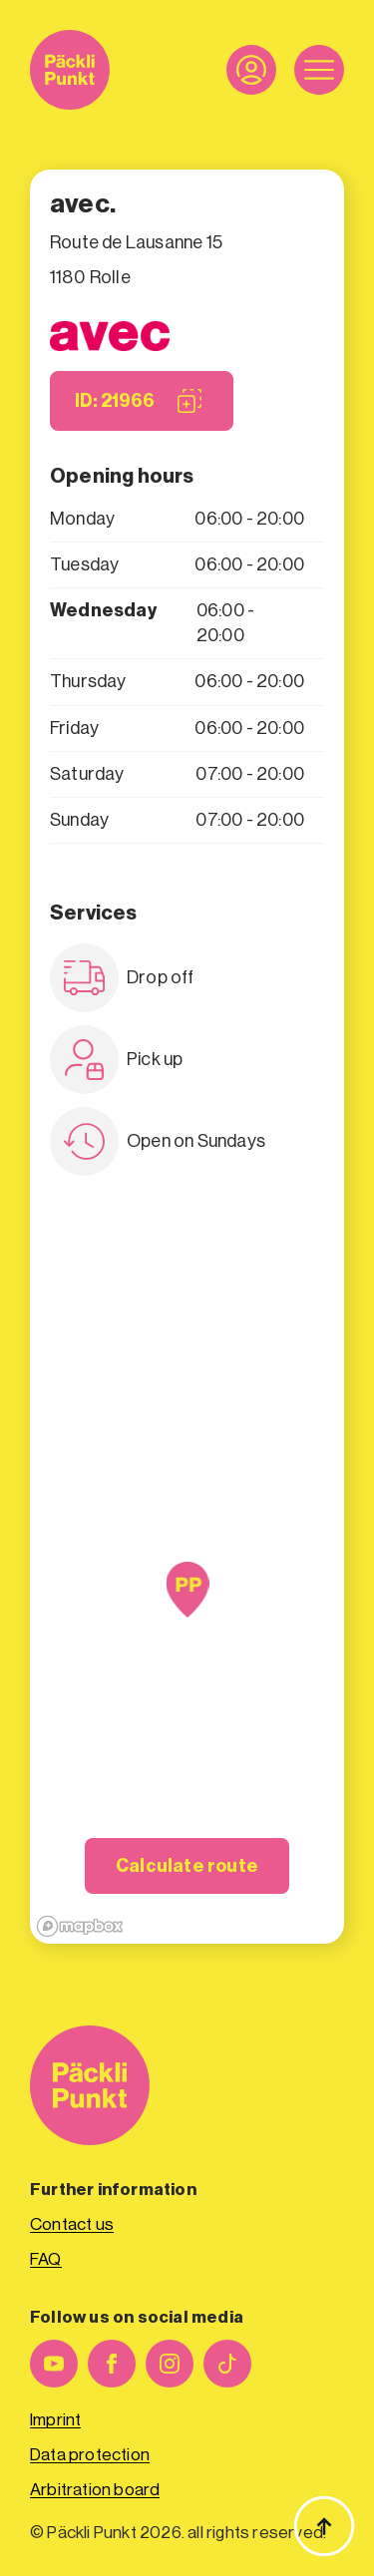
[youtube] (54, 2364)
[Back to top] (324, 2526)
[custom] (227, 2364)
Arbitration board (95, 2489)
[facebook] (112, 2364)
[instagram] (169, 2364)
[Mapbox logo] (80, 1926)
